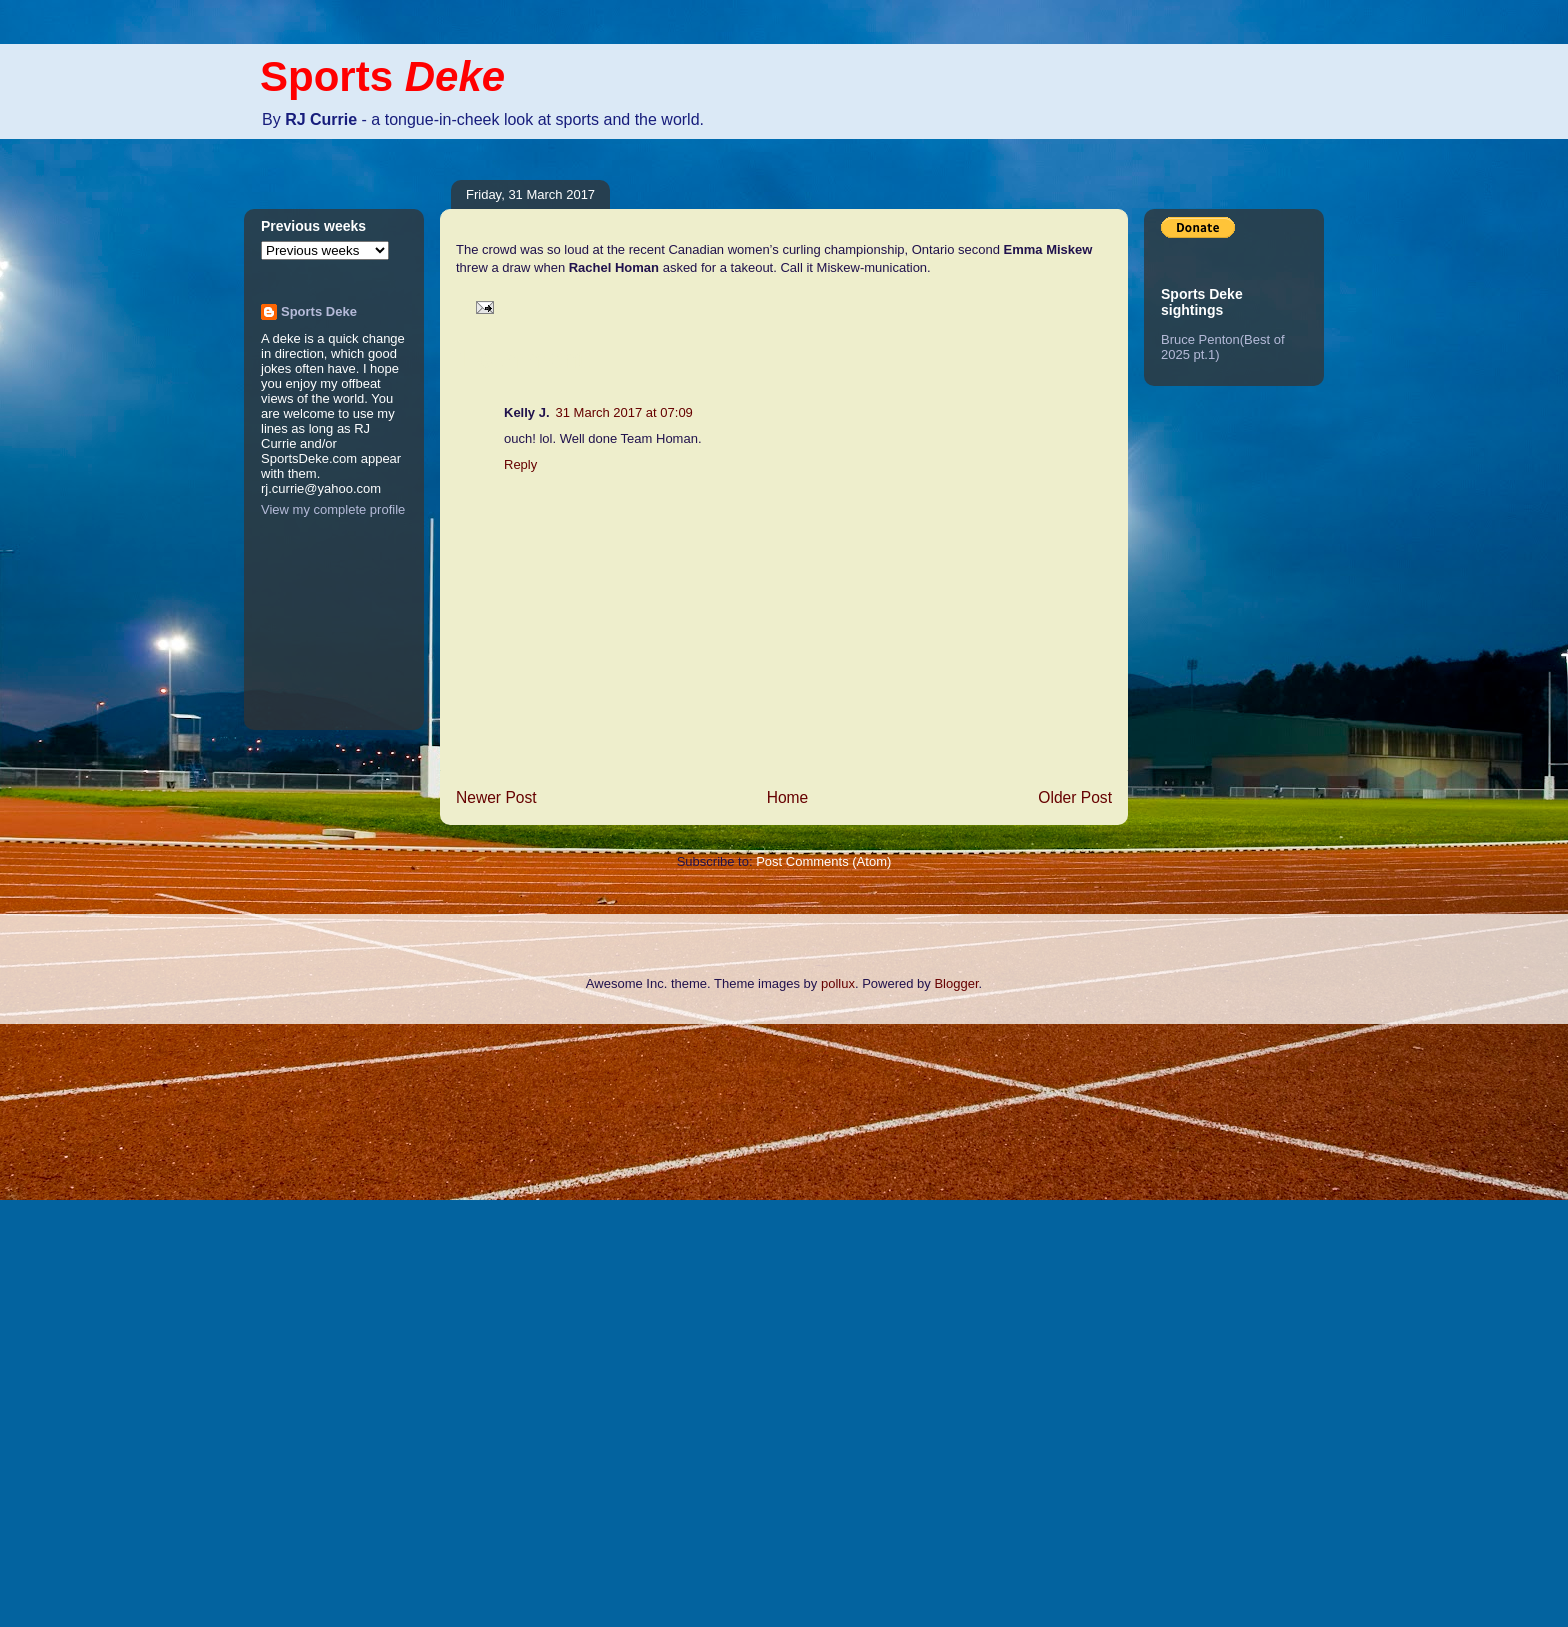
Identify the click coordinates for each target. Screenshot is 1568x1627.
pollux (838, 983)
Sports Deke (319, 311)
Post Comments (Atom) (823, 861)
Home (788, 797)
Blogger (956, 983)
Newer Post (496, 797)
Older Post (1075, 797)
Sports (382, 76)
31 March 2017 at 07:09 (624, 412)
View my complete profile (333, 509)
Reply (520, 464)
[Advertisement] (80, 1323)
